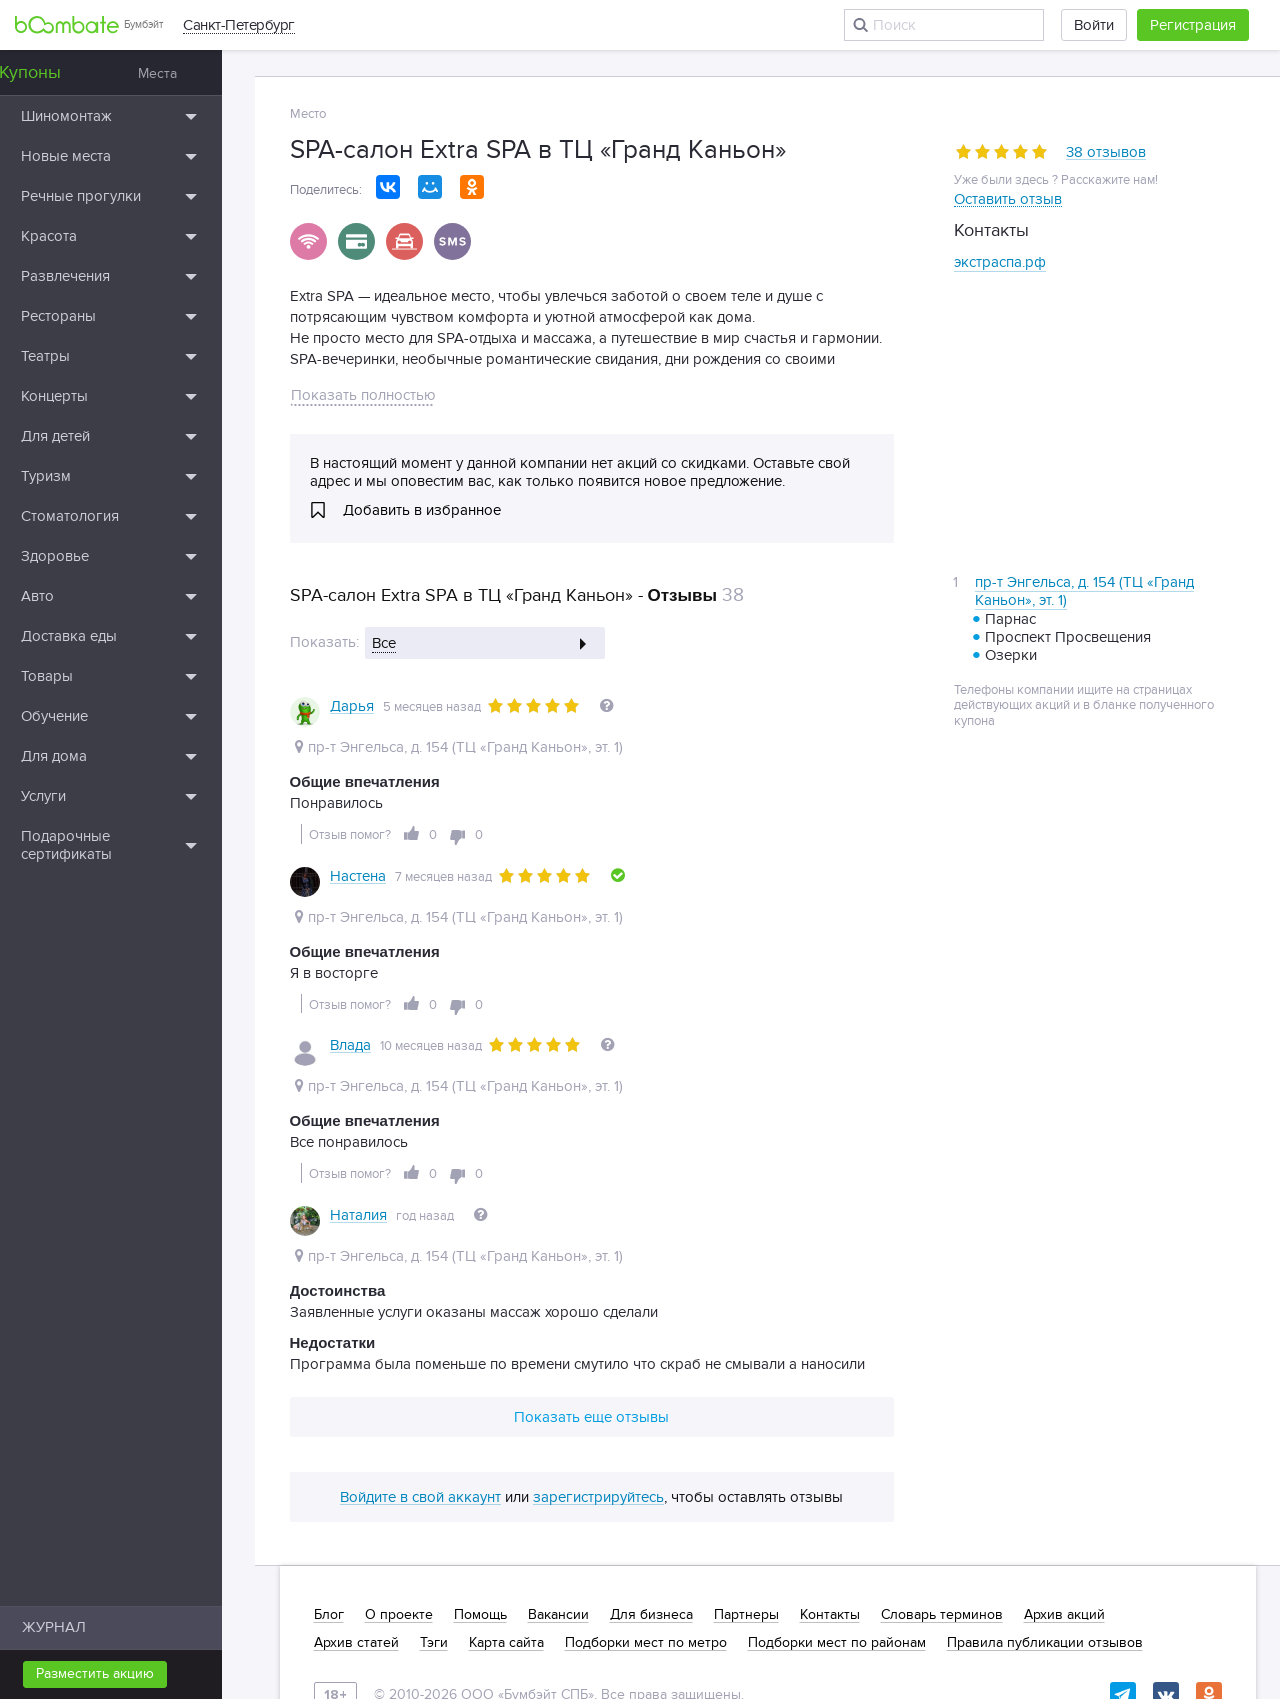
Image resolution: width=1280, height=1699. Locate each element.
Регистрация (1193, 25)
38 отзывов (1106, 153)
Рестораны (91, 316)
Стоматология (103, 516)
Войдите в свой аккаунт (420, 1331)
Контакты (830, 1448)
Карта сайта (506, 1476)
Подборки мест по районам (837, 1476)
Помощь (480, 1448)
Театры (78, 356)
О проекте (399, 1448)
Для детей (88, 436)
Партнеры (746, 1448)
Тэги (434, 1476)
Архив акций (1064, 1448)
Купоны (63, 72)
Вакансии (558, 1448)
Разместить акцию (128, 1673)
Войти (1094, 25)
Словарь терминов (942, 1448)
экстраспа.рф (1000, 262)
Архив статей (356, 1476)
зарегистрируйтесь (598, 1331)
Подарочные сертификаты (99, 845)
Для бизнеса (651, 1448)
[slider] (1001, 151)
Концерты (87, 396)
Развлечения (98, 276)
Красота (82, 236)
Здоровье (88, 556)
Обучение (87, 716)
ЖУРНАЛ (87, 1627)
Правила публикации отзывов (1045, 1476)
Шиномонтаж (99, 116)
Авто (70, 596)
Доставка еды (102, 636)
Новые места (99, 156)
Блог (329, 1448)
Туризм (79, 476)
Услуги (76, 796)
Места (190, 73)
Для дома (87, 756)
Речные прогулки (114, 196)
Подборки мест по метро (646, 1476)
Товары (80, 676)
